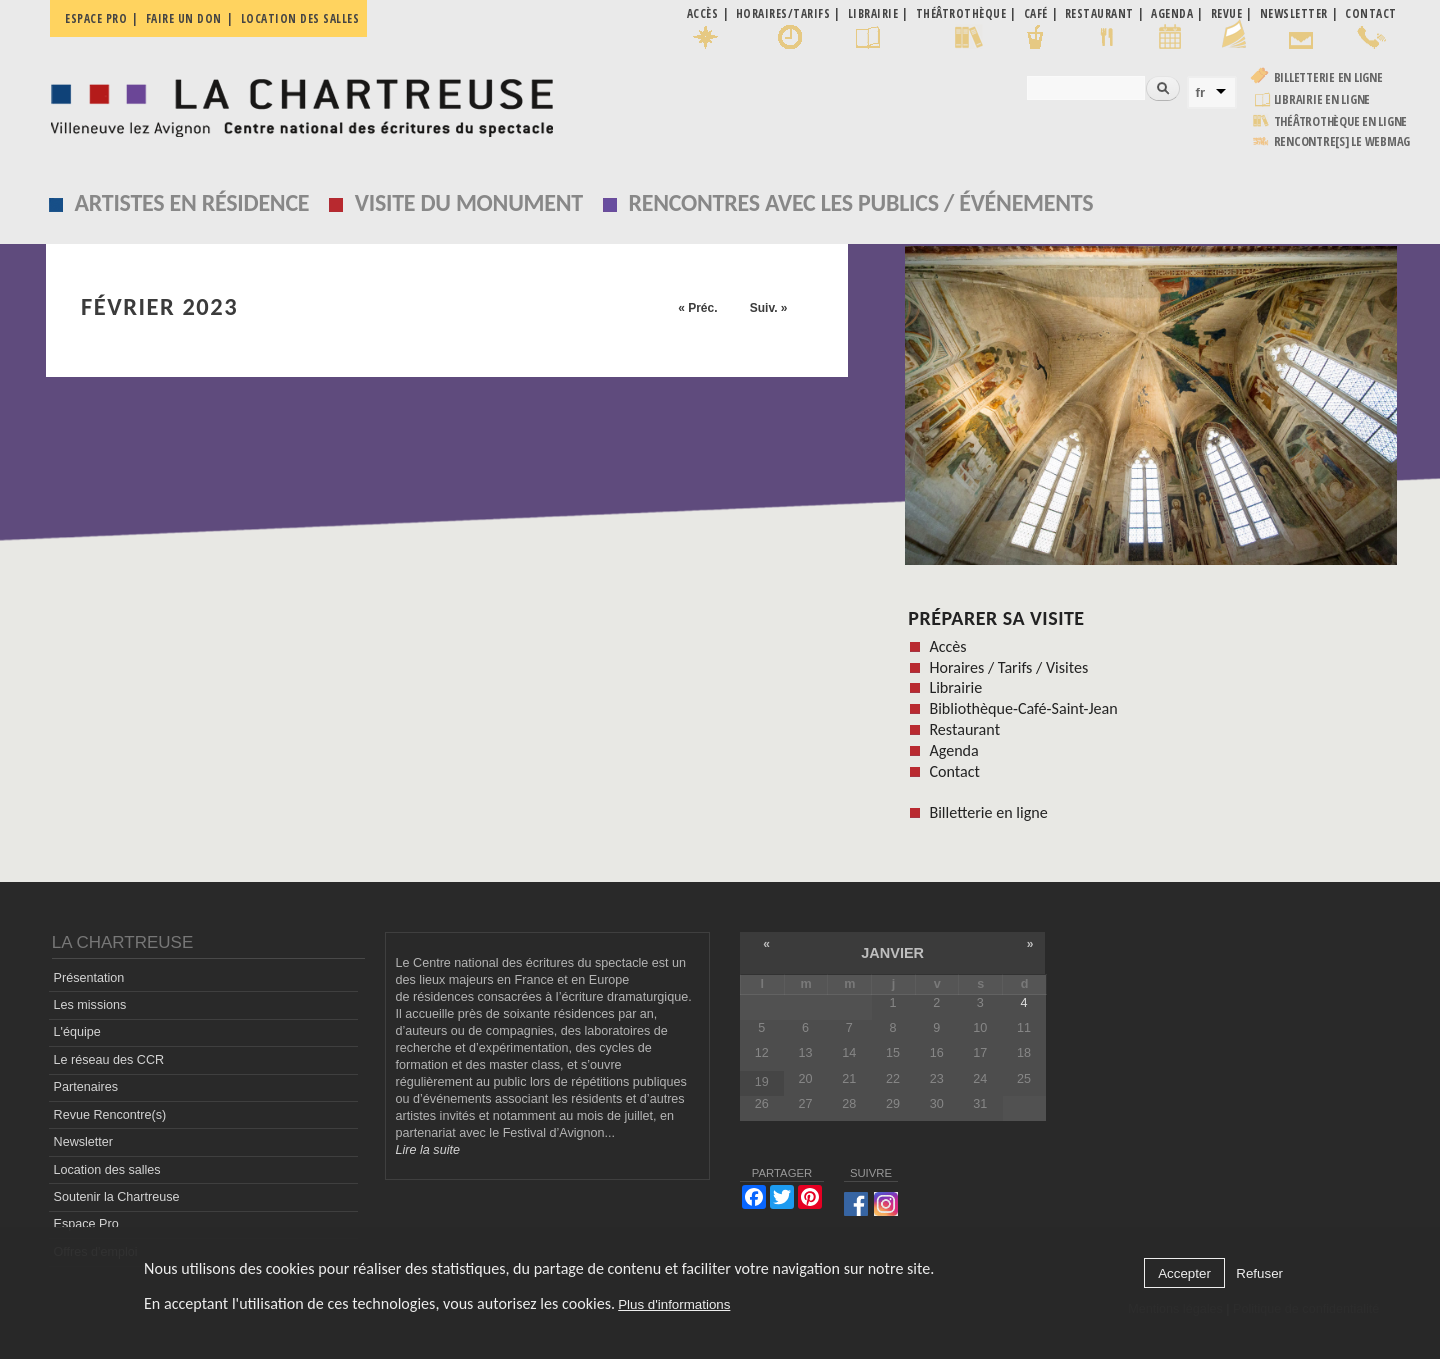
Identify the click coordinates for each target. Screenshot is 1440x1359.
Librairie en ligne (1322, 99)
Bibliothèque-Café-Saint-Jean (1023, 708)
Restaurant (964, 729)
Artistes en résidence (192, 202)
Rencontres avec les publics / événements (860, 202)
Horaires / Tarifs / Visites (1008, 667)
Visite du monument (469, 202)
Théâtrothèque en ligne (1341, 121)
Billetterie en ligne (1328, 77)
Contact (954, 771)
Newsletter (84, 1142)
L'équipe (77, 1032)
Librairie (955, 687)
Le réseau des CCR (109, 1060)
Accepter (1184, 1273)
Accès (947, 646)
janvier (892, 953)
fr (1201, 92)
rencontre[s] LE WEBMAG (1342, 141)
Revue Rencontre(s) (110, 1115)
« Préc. (697, 308)
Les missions (90, 1005)
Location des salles (300, 18)
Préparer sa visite (996, 618)
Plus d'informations (674, 1304)
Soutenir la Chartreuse (117, 1197)
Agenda (953, 750)
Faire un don (184, 18)
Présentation (89, 978)
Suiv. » (769, 308)
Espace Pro (86, 1224)
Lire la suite (428, 1150)
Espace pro (96, 18)
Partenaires (86, 1087)
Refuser (1259, 1273)
